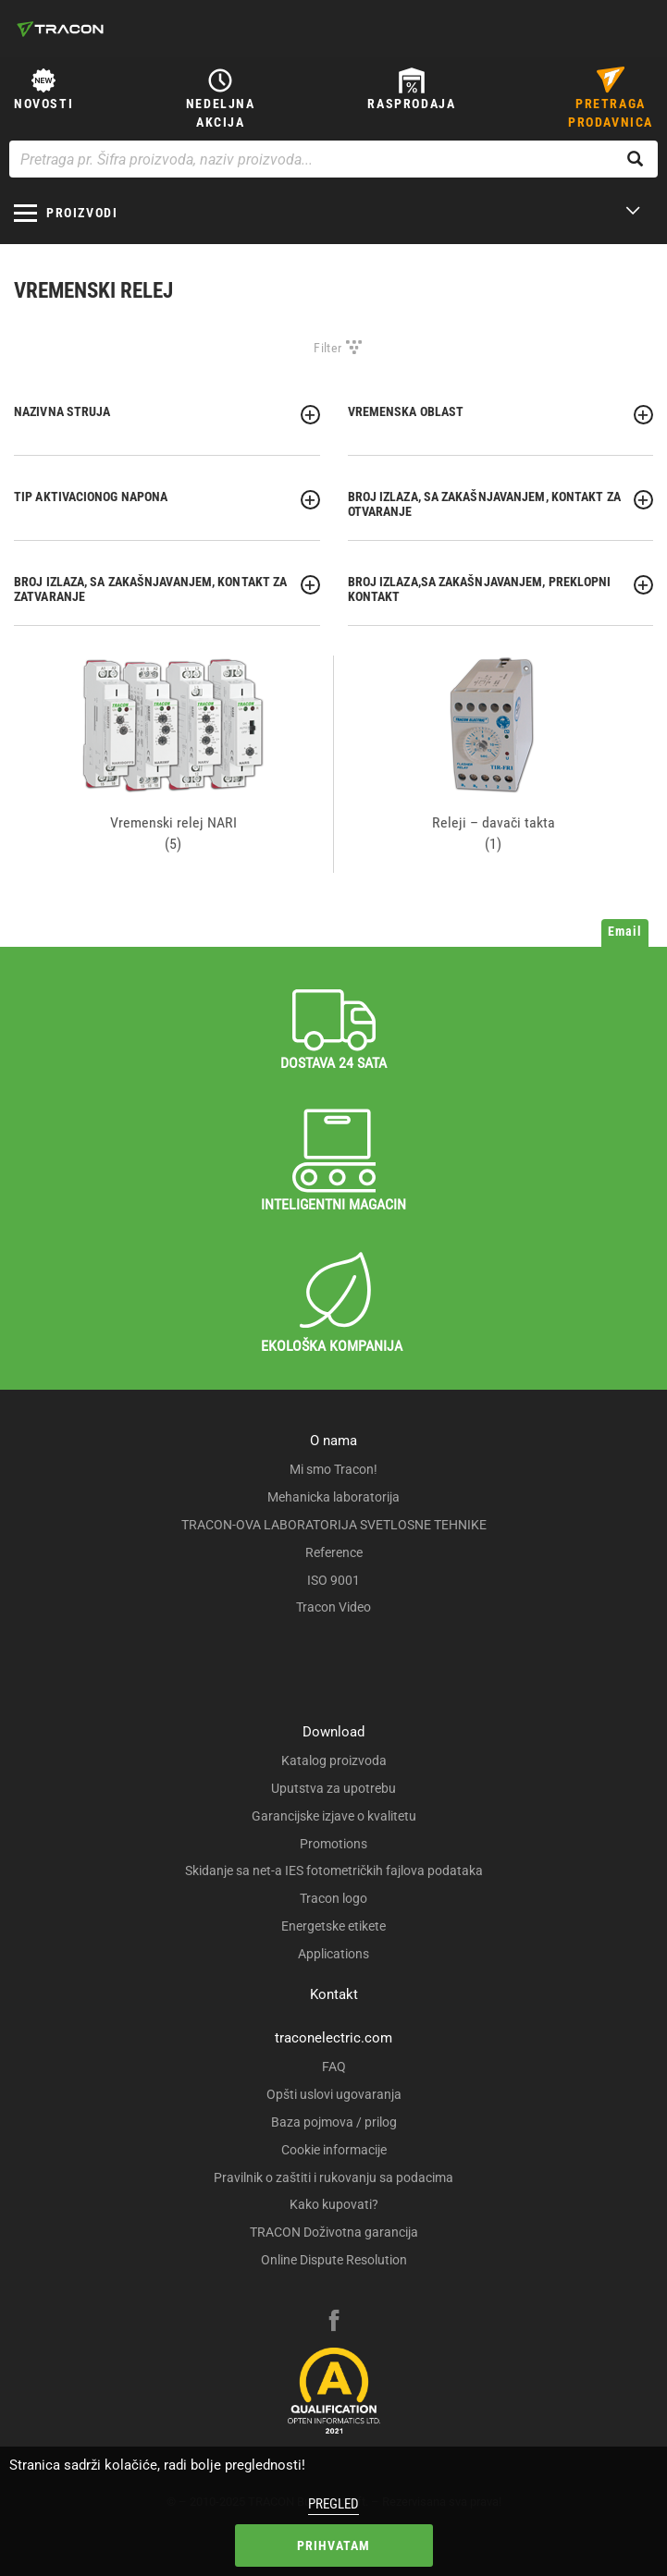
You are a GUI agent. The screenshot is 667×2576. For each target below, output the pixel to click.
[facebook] (334, 2322)
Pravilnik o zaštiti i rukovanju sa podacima (333, 2177)
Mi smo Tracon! (333, 1469)
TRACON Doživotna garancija (334, 2232)
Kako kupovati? (334, 2204)
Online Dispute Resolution (334, 2259)
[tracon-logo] (60, 28)
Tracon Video (333, 1607)
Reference (334, 1552)
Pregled (333, 2504)
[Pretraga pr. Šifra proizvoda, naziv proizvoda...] (333, 159)
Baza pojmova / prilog (334, 2122)
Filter (327, 347)
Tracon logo (333, 1898)
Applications (333, 1953)
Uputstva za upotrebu (333, 1788)
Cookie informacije (334, 2149)
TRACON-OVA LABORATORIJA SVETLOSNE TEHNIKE (334, 1524)
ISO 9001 (333, 1580)
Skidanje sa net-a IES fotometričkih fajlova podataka (334, 1870)
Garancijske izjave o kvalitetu (334, 1816)
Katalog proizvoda (334, 1760)
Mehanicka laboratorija (333, 1497)
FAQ (334, 2066)
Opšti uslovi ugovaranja (333, 2094)
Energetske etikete (333, 1926)
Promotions (333, 1843)
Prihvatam (334, 2545)
